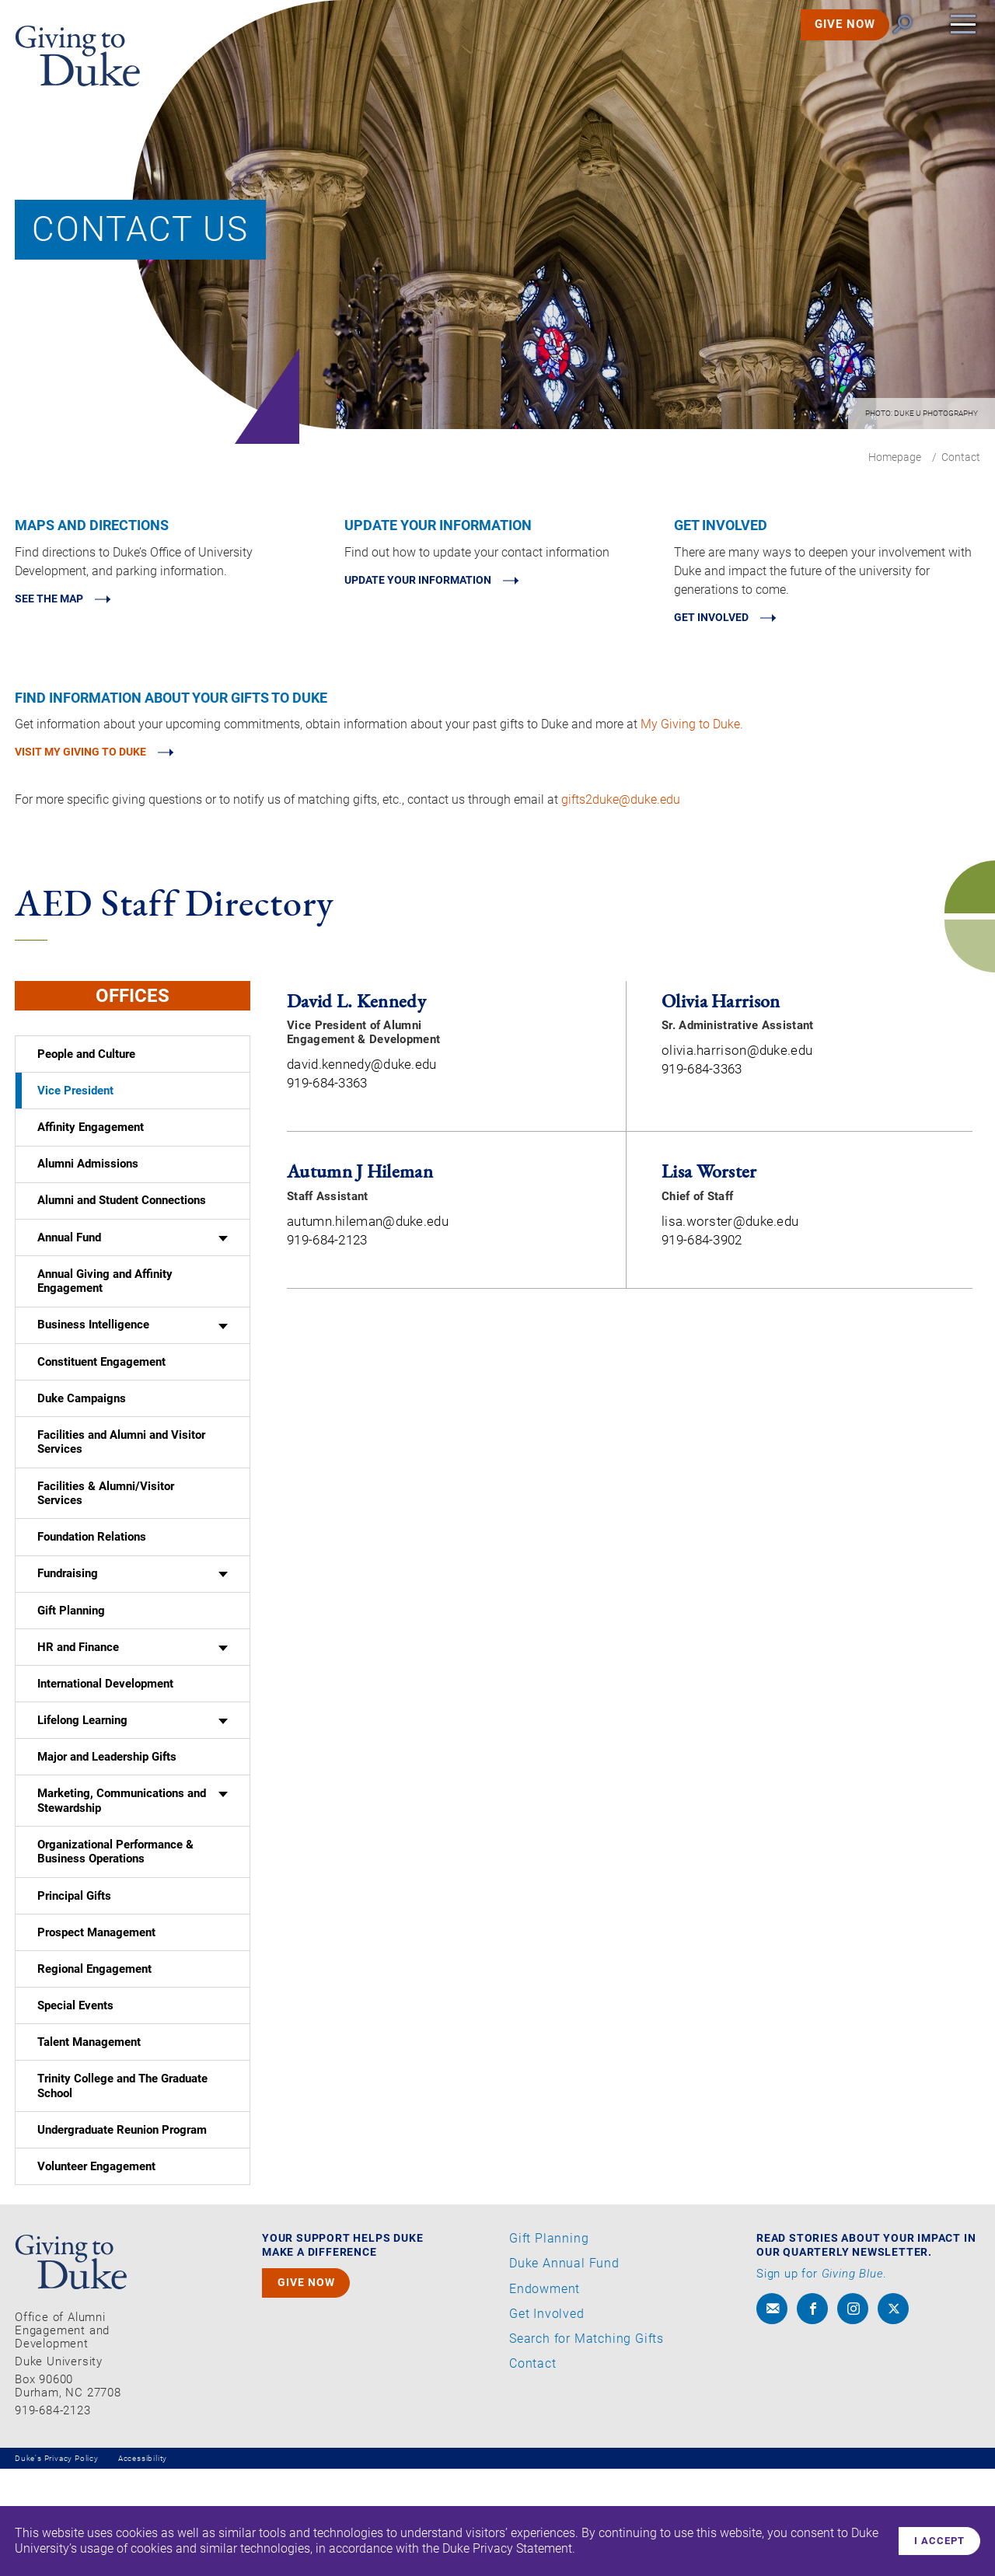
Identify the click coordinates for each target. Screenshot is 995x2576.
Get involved (720, 619)
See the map (58, 600)
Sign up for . (821, 2381)
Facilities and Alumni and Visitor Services (121, 1485)
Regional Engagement (94, 2057)
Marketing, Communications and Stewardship (121, 1874)
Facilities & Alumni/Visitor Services (105, 1539)
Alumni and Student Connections (121, 1223)
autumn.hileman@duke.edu (368, 1227)
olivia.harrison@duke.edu (737, 1056)
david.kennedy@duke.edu (362, 1070)
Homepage (894, 457)
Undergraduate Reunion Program (123, 2232)
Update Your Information (438, 582)
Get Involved (547, 2421)
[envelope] (771, 2415)
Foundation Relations (91, 1586)
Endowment (544, 2396)
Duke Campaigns (81, 1437)
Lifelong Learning (82, 1787)
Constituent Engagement (101, 1398)
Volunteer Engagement (96, 2272)
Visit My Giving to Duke (97, 757)
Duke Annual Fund (564, 2371)
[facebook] (812, 2415)
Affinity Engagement (90, 1143)
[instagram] (852, 2415)
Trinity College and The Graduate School (122, 2184)
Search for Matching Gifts (586, 2445)
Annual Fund (69, 1262)
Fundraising (67, 1627)
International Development (105, 1747)
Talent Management (89, 2137)
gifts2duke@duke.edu (620, 805)
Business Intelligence (93, 1357)
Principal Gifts (74, 1977)
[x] (893, 2415)
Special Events (75, 2097)
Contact (533, 2471)
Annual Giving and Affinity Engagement (105, 1310)
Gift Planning (71, 1667)
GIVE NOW (823, 46)
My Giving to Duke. (692, 727)
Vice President (75, 1102)
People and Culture (86, 1062)
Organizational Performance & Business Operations (115, 1929)
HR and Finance (78, 1707)
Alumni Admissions (89, 1182)
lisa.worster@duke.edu (730, 1227)
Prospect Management (96, 2016)
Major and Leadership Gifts (110, 1827)
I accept (935, 2539)
